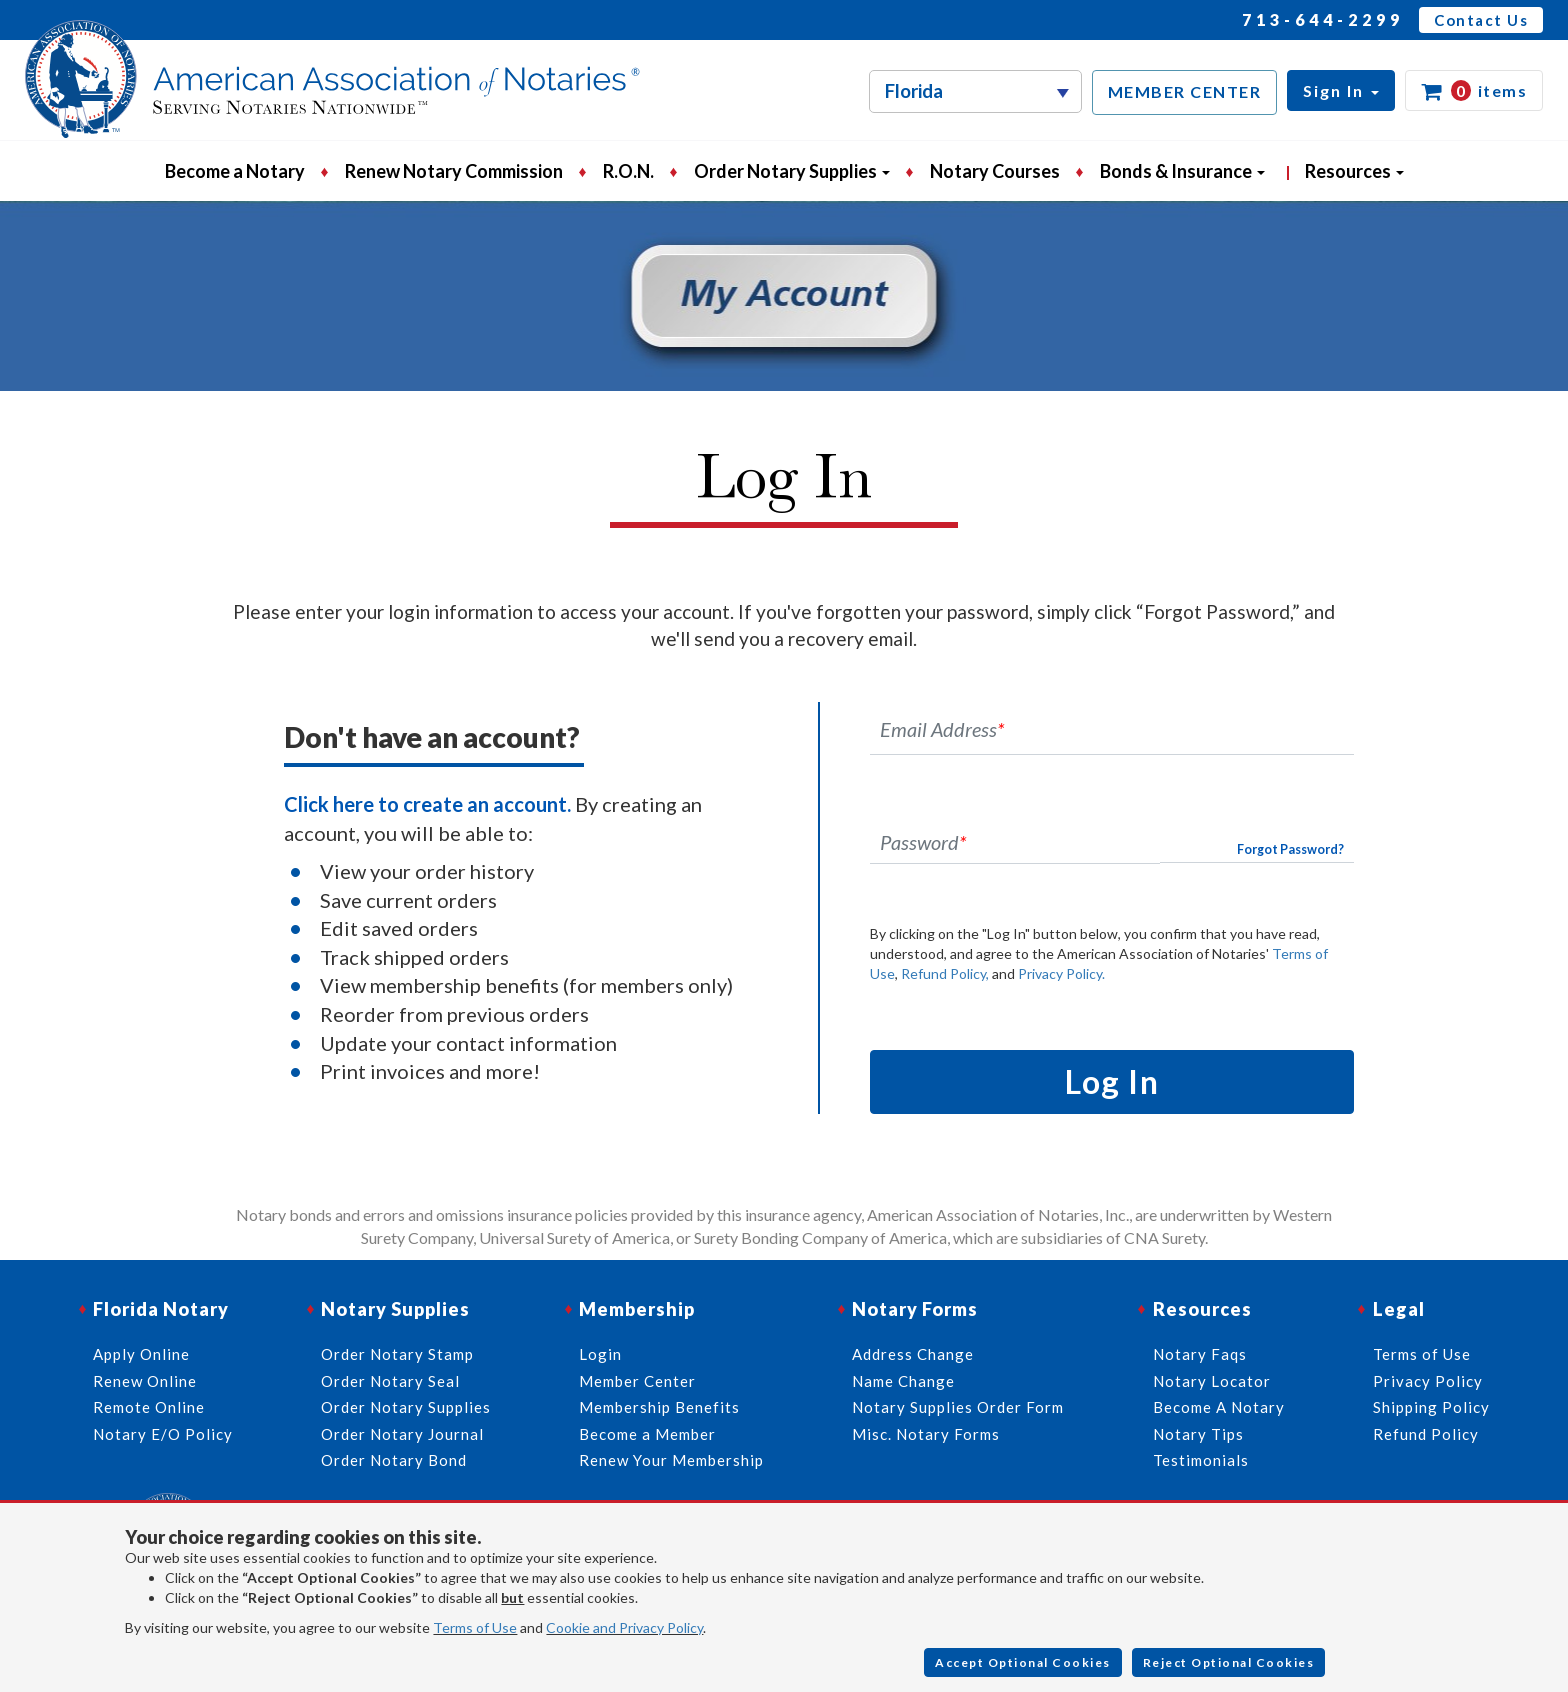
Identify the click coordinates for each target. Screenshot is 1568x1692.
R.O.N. (628, 171)
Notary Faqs (1200, 1354)
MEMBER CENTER (1185, 91)
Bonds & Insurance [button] (1182, 171)
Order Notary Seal (390, 1381)
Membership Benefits (659, 1407)
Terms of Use (475, 1627)
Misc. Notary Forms (926, 1434)
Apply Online (141, 1354)
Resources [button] (1354, 171)
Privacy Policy (1428, 1381)
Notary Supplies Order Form (958, 1407)
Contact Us (1481, 20)
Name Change (903, 1381)
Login (600, 1354)
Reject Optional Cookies (1229, 1662)
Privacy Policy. (1061, 973)
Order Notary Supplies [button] (792, 171)
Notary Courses (995, 171)
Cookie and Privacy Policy (624, 1627)
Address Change (913, 1354)
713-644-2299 (1323, 19)
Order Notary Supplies (406, 1407)
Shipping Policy (1431, 1407)
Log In (1112, 1081)
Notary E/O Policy (163, 1434)
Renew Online (145, 1381)
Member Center (637, 1381)
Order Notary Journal (402, 1434)
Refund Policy (1426, 1434)
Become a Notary (235, 171)
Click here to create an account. (427, 804)
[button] (1341, 90)
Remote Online (149, 1407)
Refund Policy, (945, 973)
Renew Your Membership (671, 1460)
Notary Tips (1198, 1434)
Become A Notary (1219, 1407)
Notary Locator (1212, 1381)
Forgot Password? (1290, 849)
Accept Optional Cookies (1023, 1662)
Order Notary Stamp (397, 1354)
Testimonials (1201, 1460)
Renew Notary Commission (454, 171)
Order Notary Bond (394, 1460)
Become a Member (647, 1434)
